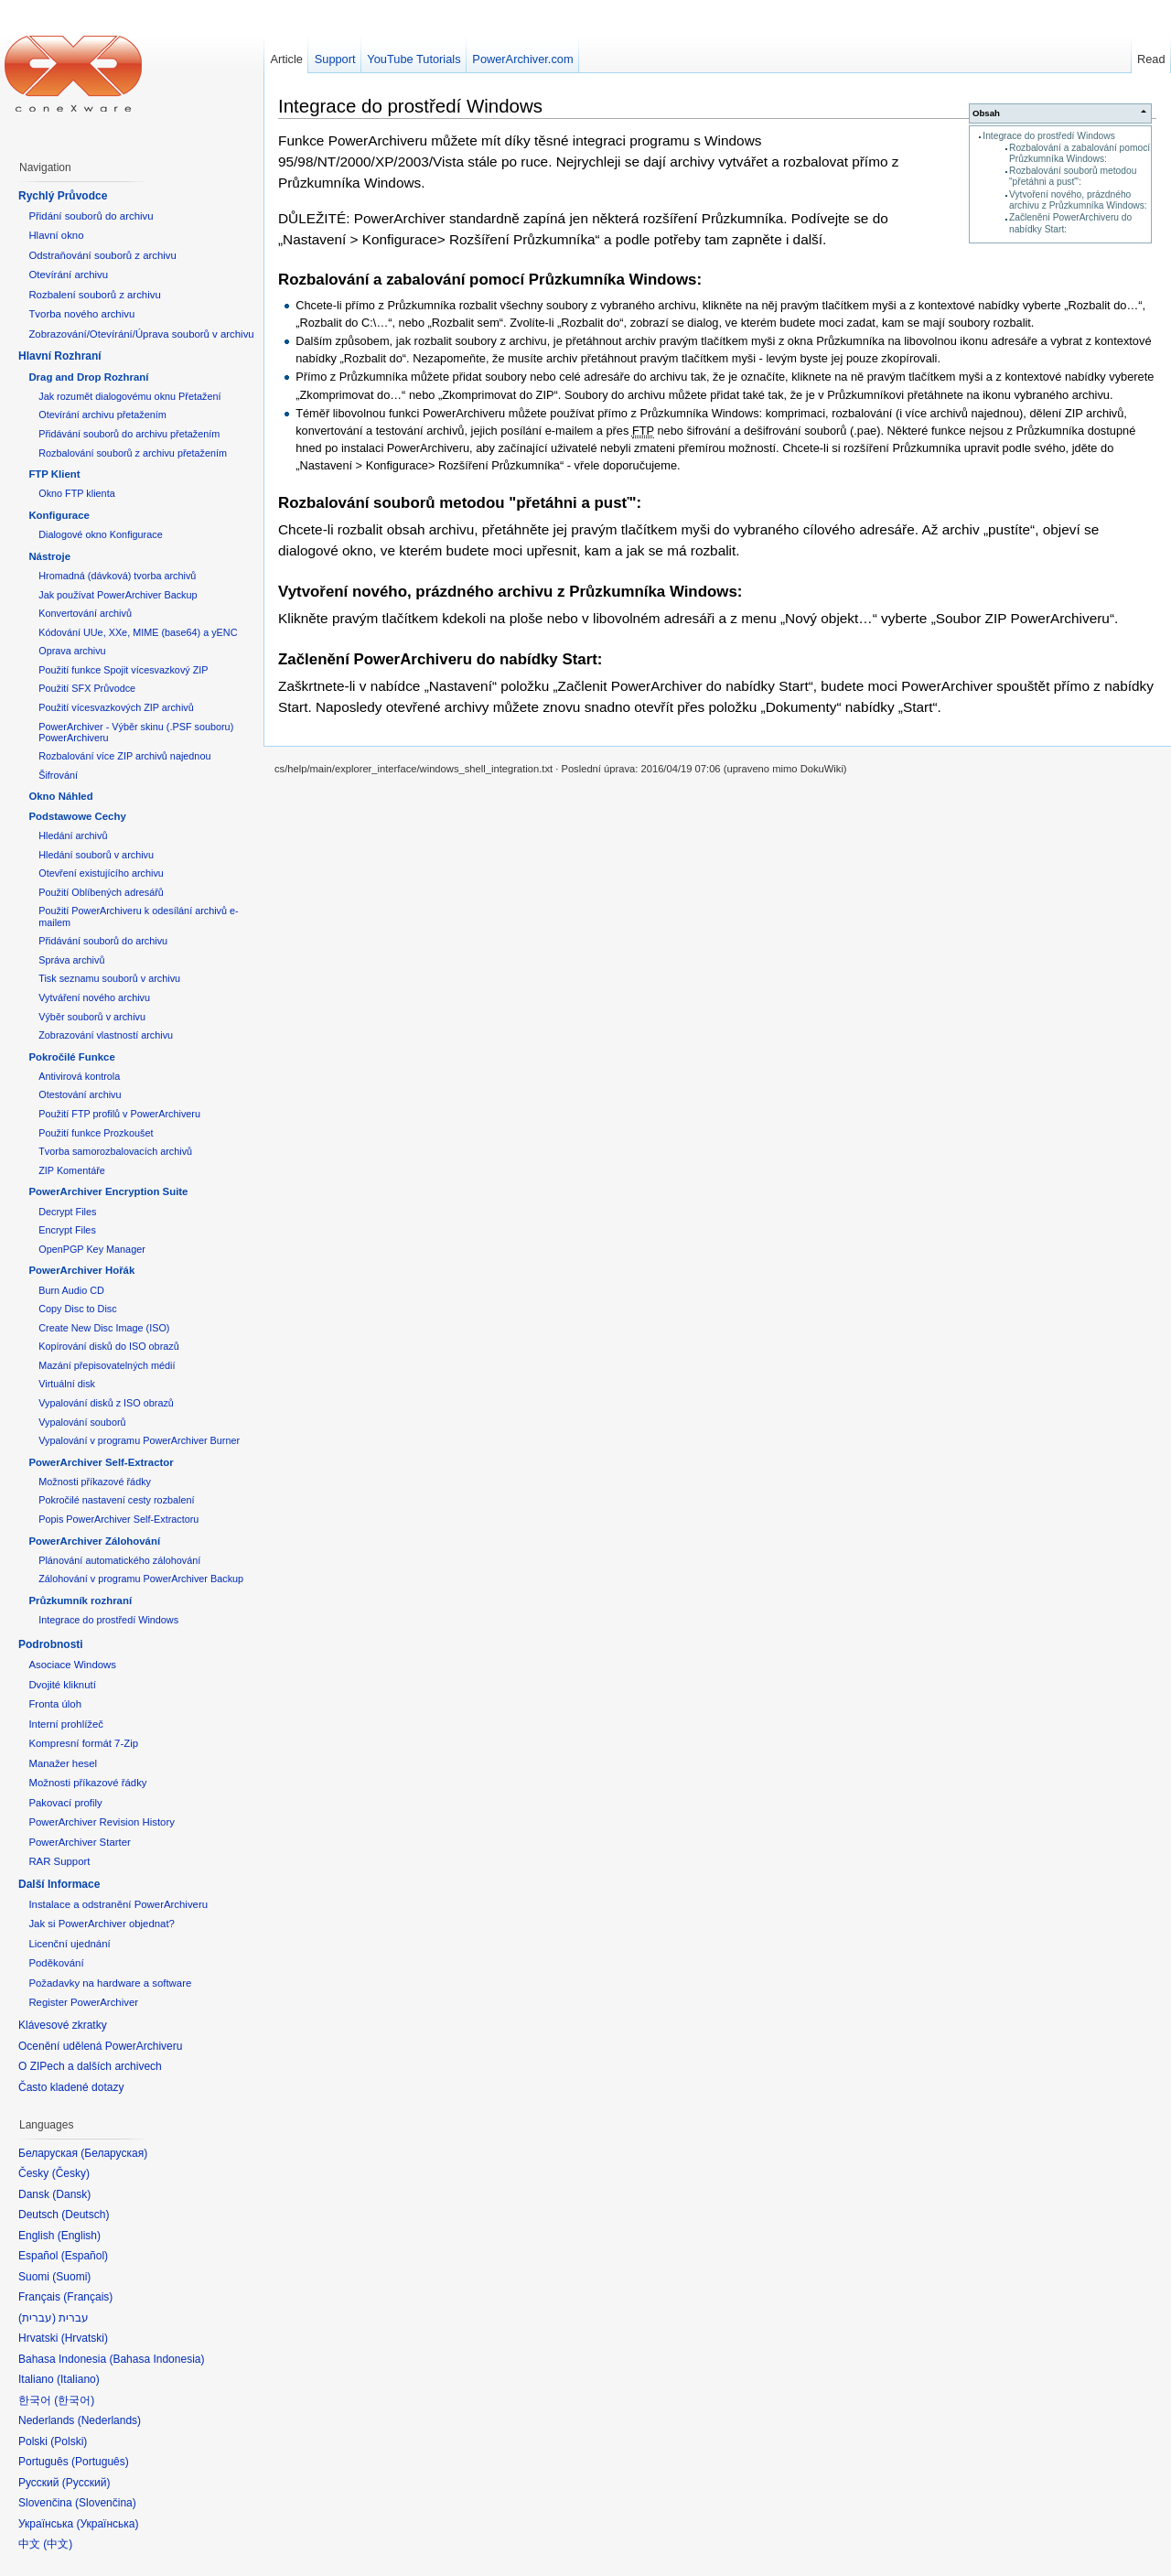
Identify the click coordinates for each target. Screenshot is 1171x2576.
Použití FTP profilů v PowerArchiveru (119, 1113)
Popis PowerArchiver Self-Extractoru (118, 1519)
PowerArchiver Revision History (101, 1821)
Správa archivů (71, 959)
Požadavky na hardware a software (109, 1983)
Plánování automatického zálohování (119, 1560)
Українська (107, 2523)
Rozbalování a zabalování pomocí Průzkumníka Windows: (1079, 153)
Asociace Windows (72, 1664)
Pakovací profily (65, 1802)
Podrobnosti (50, 1644)
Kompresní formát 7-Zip (83, 1743)
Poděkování (55, 1962)
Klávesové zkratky (62, 2025)
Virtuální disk (66, 1383)
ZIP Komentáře (71, 1170)
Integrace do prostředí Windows (1049, 136)
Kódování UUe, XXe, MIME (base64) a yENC (137, 632)
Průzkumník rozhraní (80, 1600)
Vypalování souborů (81, 1422)
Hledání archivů (72, 835)
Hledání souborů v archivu (96, 854)
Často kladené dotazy (71, 2087)
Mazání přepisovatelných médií (106, 1365)
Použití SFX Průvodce (86, 688)
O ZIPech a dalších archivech (90, 2066)
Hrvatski (84, 2338)
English (79, 2235)
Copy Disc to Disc (77, 1308)
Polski (68, 2441)
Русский (86, 2482)
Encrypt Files (67, 1229)
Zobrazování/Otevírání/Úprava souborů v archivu (140, 334)
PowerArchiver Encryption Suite (108, 1191)
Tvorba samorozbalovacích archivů (115, 1151)
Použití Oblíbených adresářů (101, 892)
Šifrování (58, 775)
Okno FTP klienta (76, 493)
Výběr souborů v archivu (91, 1016)
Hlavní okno (55, 235)
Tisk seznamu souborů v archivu (109, 978)
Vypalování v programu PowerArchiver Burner (139, 1440)
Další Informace (59, 1884)
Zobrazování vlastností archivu (105, 1034)
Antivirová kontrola (79, 1076)
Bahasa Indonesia (156, 2359)
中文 (58, 2544)
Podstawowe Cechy (76, 816)
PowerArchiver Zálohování (94, 1541)
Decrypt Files (67, 1211)
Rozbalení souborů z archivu (94, 294)
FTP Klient (54, 474)
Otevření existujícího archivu (101, 873)
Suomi (71, 2276)
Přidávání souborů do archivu (102, 940)
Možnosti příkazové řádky (94, 1481)
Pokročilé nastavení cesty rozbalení (116, 1499)
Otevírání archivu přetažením (102, 414)
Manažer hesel (62, 1763)
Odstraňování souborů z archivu (102, 255)
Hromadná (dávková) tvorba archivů (117, 575)
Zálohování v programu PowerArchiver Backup (140, 1578)
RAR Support (59, 1861)
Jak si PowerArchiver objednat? (101, 1923)
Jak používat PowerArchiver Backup (117, 594)
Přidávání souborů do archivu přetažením (129, 433)
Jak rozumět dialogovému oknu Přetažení (129, 396)
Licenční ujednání (69, 1943)
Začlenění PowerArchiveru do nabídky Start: (440, 659)
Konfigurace (58, 515)
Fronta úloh (54, 1703)
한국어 (74, 2400)
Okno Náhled (60, 796)
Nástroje (49, 556)
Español (84, 2255)
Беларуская (114, 2153)
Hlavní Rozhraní (60, 356)
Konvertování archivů (85, 613)
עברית (37, 2318)
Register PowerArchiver (83, 2002)
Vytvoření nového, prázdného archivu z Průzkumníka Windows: (1078, 199)
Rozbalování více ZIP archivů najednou (124, 755)
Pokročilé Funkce (71, 1056)
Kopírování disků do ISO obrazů (108, 1346)
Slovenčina (106, 2502)
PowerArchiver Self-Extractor (100, 1462)
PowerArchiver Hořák (81, 1270)
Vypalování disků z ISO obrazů (106, 1402)
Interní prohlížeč (65, 1724)
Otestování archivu (79, 1094)
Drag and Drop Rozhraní (88, 377)
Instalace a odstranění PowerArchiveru (118, 1904)
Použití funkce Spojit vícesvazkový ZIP (123, 669)
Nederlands (109, 2420)
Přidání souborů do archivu (90, 215)
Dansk (71, 2194)
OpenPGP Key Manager (91, 1249)
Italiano (78, 2379)
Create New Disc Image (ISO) (103, 1327)
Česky (71, 2173)
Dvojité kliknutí (61, 1684)
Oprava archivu (71, 650)
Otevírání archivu (68, 274)
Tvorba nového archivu (81, 313)
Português (100, 2461)
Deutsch (85, 2214)
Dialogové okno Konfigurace (100, 534)
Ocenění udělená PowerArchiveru (100, 2046)
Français (88, 2296)
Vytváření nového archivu (94, 997)
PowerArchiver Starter (79, 1842)
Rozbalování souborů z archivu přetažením (132, 452)
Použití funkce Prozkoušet (95, 1132)
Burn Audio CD (71, 1290)
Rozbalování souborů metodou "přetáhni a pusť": (1072, 176)
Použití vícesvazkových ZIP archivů (116, 707)
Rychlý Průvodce (62, 195)
